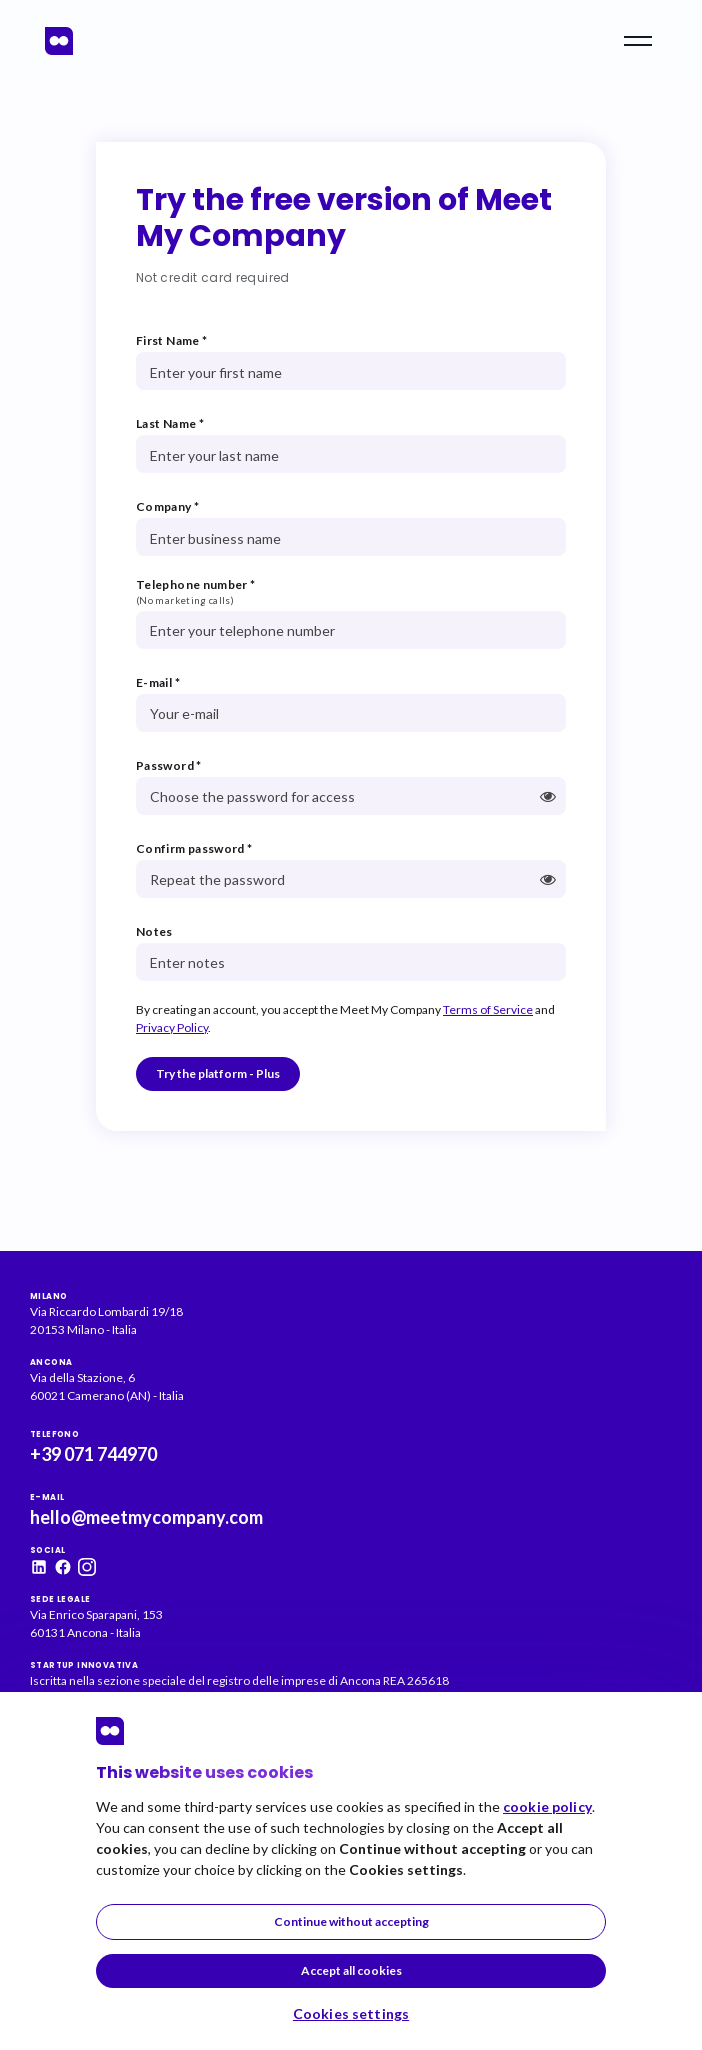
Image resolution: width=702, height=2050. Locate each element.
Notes (154, 931)
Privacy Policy (172, 1027)
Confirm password (194, 848)
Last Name (170, 423)
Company (167, 506)
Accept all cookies (351, 1970)
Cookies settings (351, 2013)
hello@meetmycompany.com (146, 1517)
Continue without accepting (351, 1921)
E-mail (158, 682)
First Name (171, 340)
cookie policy (547, 1806)
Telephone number (196, 584)
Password (169, 765)
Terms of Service (488, 1009)
